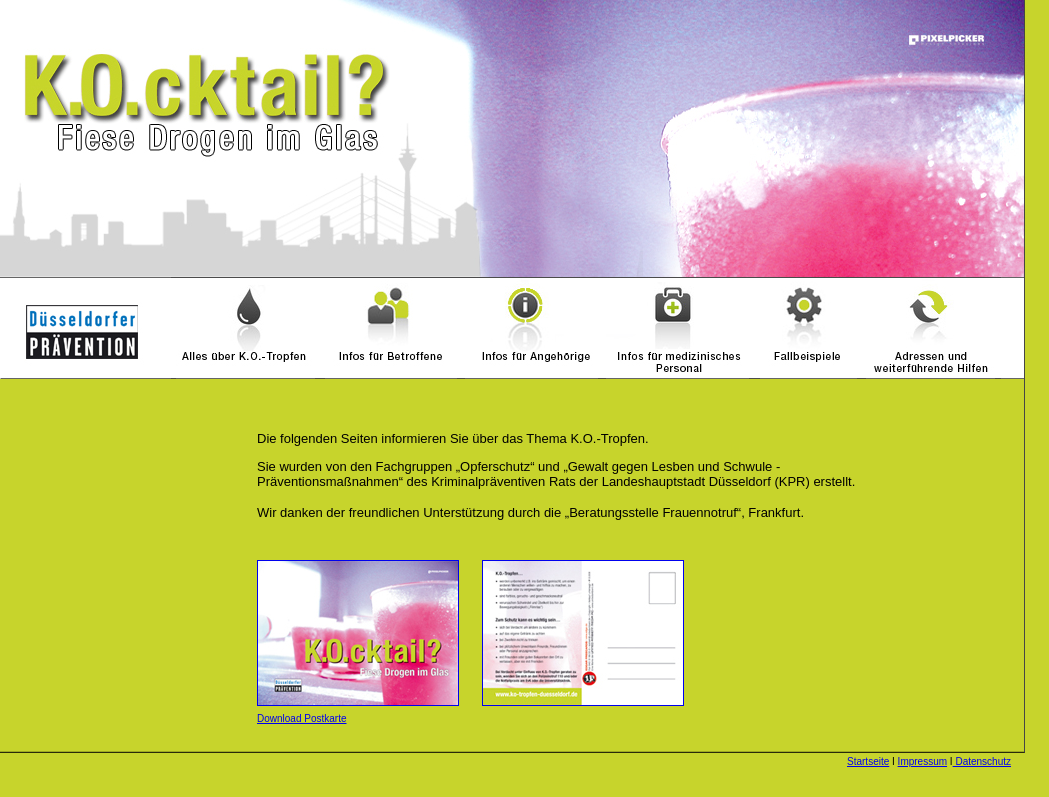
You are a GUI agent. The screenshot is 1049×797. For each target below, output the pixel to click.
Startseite (868, 761)
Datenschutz (982, 761)
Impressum (922, 761)
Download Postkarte (302, 718)
